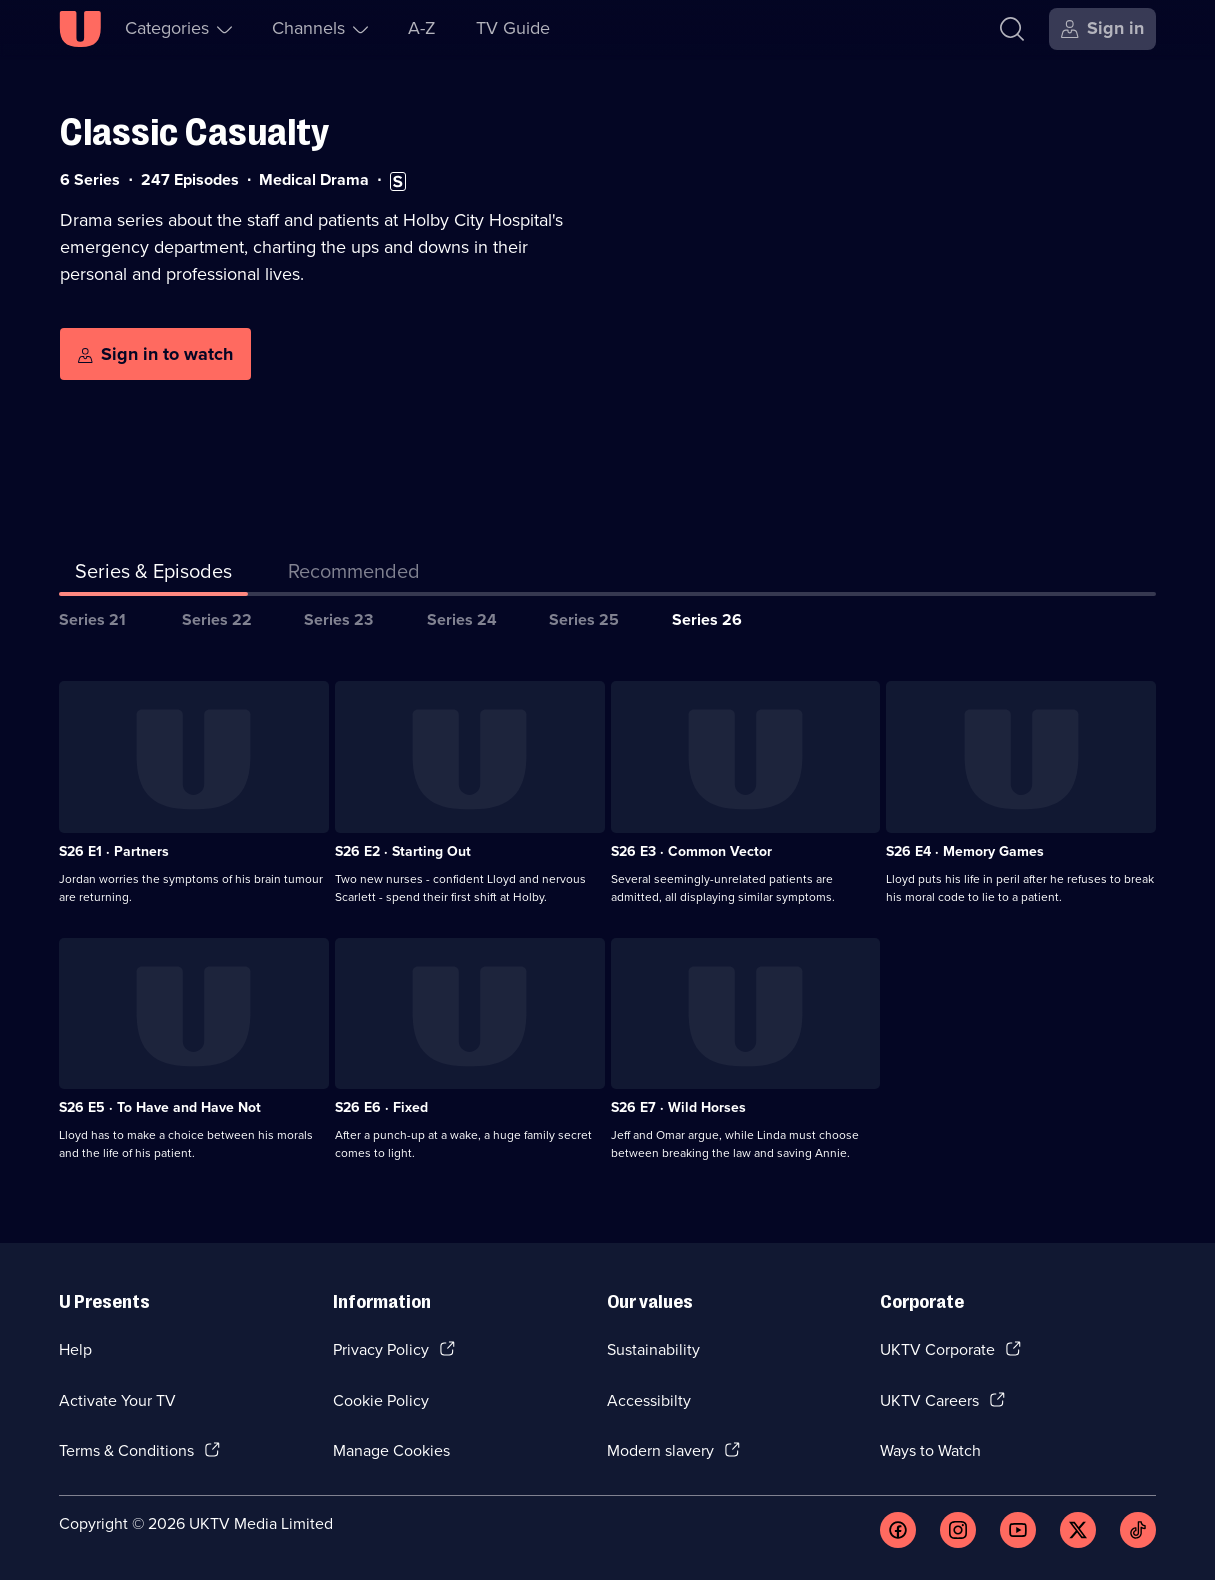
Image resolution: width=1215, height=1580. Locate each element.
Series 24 (462, 619)
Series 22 (217, 619)
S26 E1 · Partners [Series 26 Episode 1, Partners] (114, 851)
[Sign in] (1102, 29)
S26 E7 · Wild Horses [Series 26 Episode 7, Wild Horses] (678, 1107)
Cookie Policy (381, 1400)
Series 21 (92, 619)
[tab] (354, 575)
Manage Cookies (391, 1450)
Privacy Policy (381, 1349)
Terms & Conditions (126, 1450)
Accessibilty (649, 1400)
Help (75, 1349)
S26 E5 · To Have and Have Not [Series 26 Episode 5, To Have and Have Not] (160, 1107)
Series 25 (584, 619)
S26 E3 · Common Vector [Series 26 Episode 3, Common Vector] (691, 851)
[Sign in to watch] (155, 354)
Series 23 (338, 619)
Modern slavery (660, 1450)
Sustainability (653, 1349)
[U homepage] (80, 29)
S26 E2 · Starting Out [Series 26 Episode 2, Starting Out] (403, 851)
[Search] (1012, 29)
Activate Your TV (117, 1400)
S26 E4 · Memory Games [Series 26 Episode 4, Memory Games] (965, 851)
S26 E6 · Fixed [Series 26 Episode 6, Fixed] (381, 1107)
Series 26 (707, 619)
